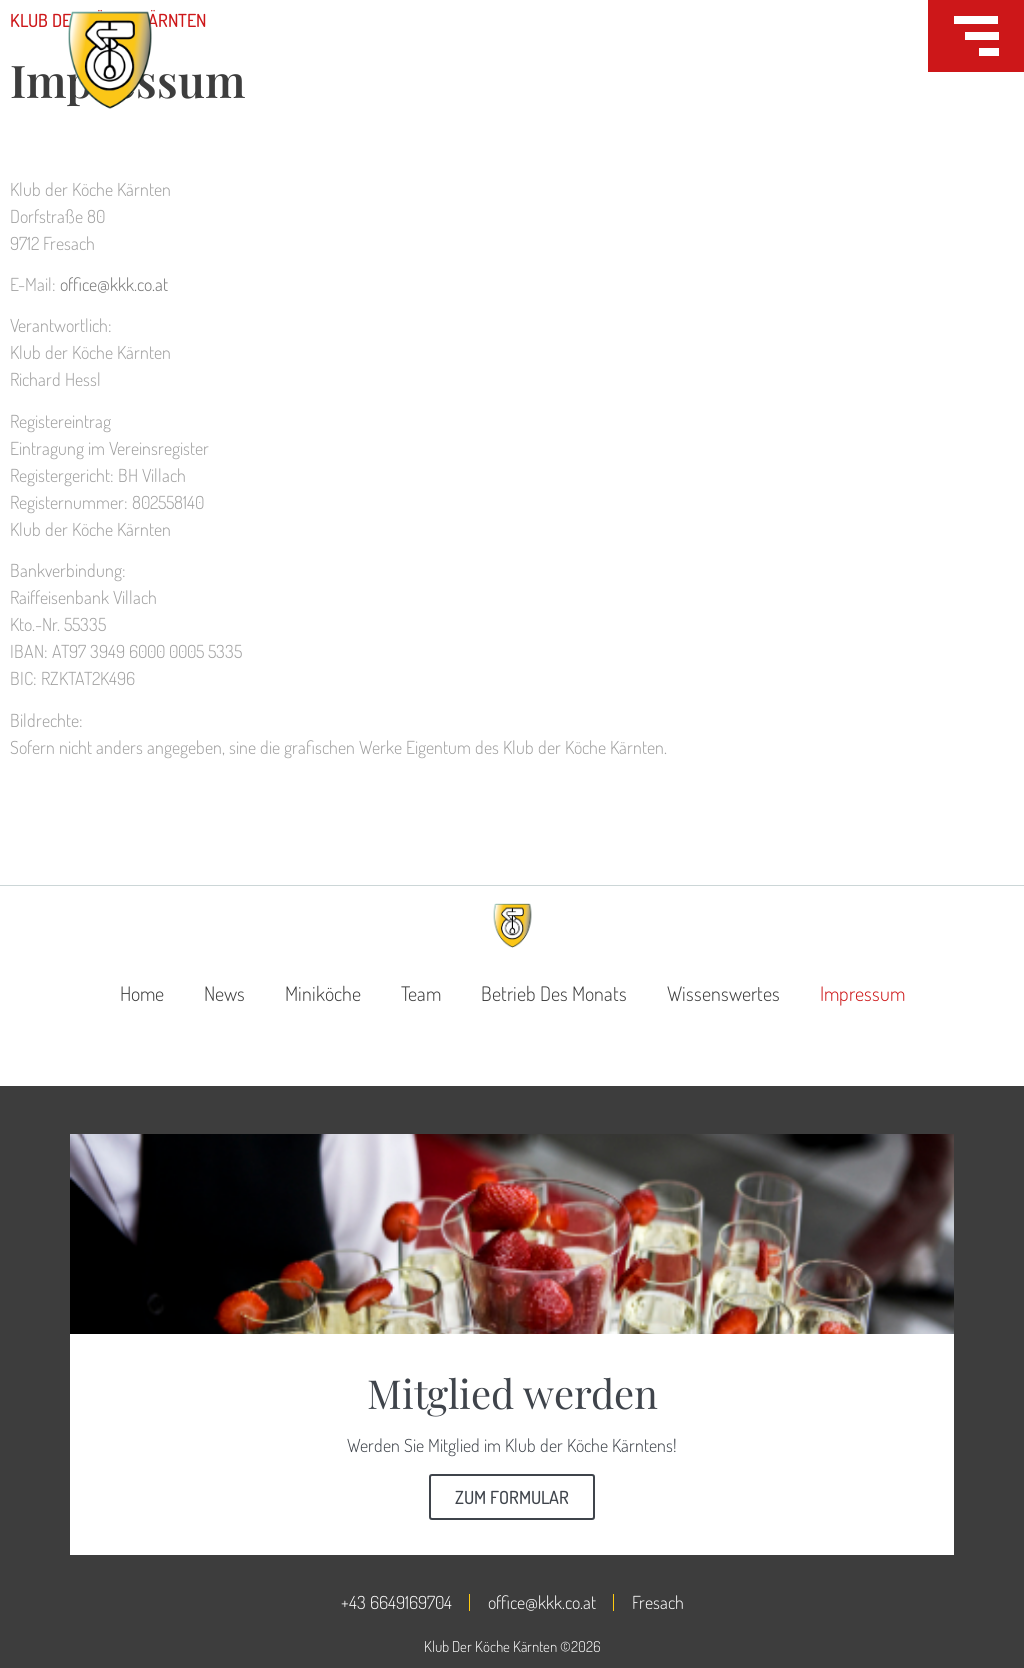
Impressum (862, 993)
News (224, 993)
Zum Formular (512, 1497)
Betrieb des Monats (554, 993)
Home (142, 993)
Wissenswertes (723, 993)
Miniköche (323, 993)
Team (421, 993)
